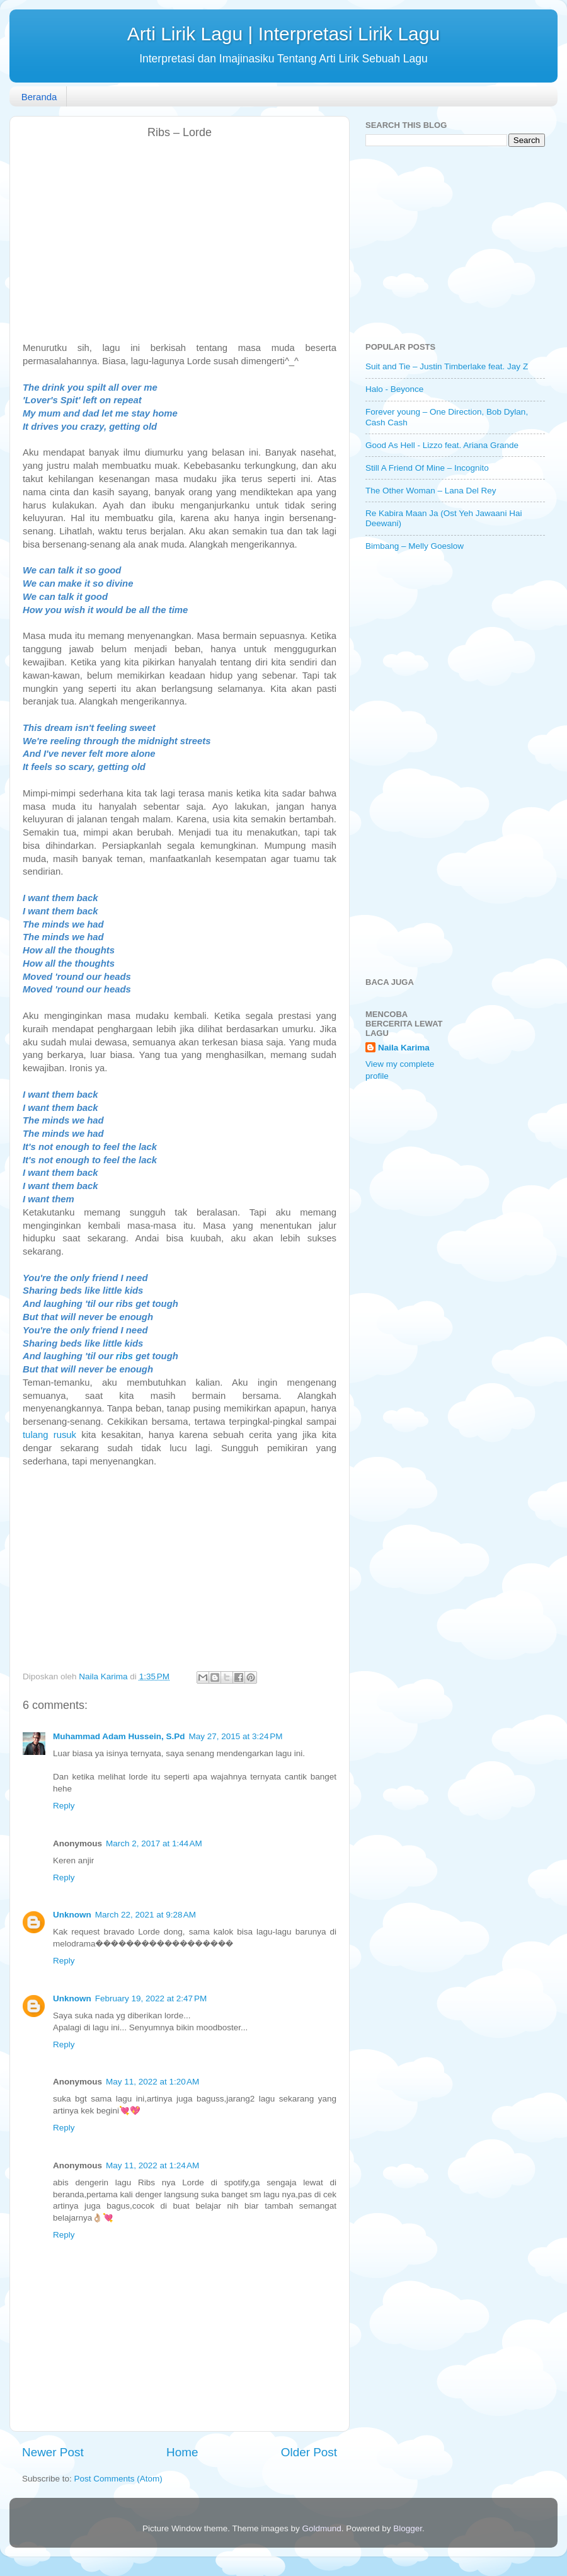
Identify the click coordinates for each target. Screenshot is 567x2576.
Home (182, 2452)
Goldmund (321, 2528)
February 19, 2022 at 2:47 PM (151, 1998)
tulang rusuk (49, 1435)
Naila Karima (404, 1047)
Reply (64, 1805)
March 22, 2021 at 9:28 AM (145, 1914)
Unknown (72, 1914)
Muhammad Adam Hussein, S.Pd (119, 1736)
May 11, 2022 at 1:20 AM (152, 2081)
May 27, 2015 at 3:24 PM (236, 1736)
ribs (124, 1356)
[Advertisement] (179, 240)
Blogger (407, 2528)
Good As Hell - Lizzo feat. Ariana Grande (441, 445)
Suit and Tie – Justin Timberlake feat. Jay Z (446, 366)
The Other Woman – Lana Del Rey (430, 490)
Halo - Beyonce (394, 389)
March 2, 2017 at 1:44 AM (154, 1843)
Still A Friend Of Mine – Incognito (427, 468)
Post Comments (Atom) (118, 2478)
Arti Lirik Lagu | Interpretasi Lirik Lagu (283, 33)
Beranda (39, 96)
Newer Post (53, 2452)
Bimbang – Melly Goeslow (414, 546)
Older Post (309, 2452)
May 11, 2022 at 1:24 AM (152, 2165)
